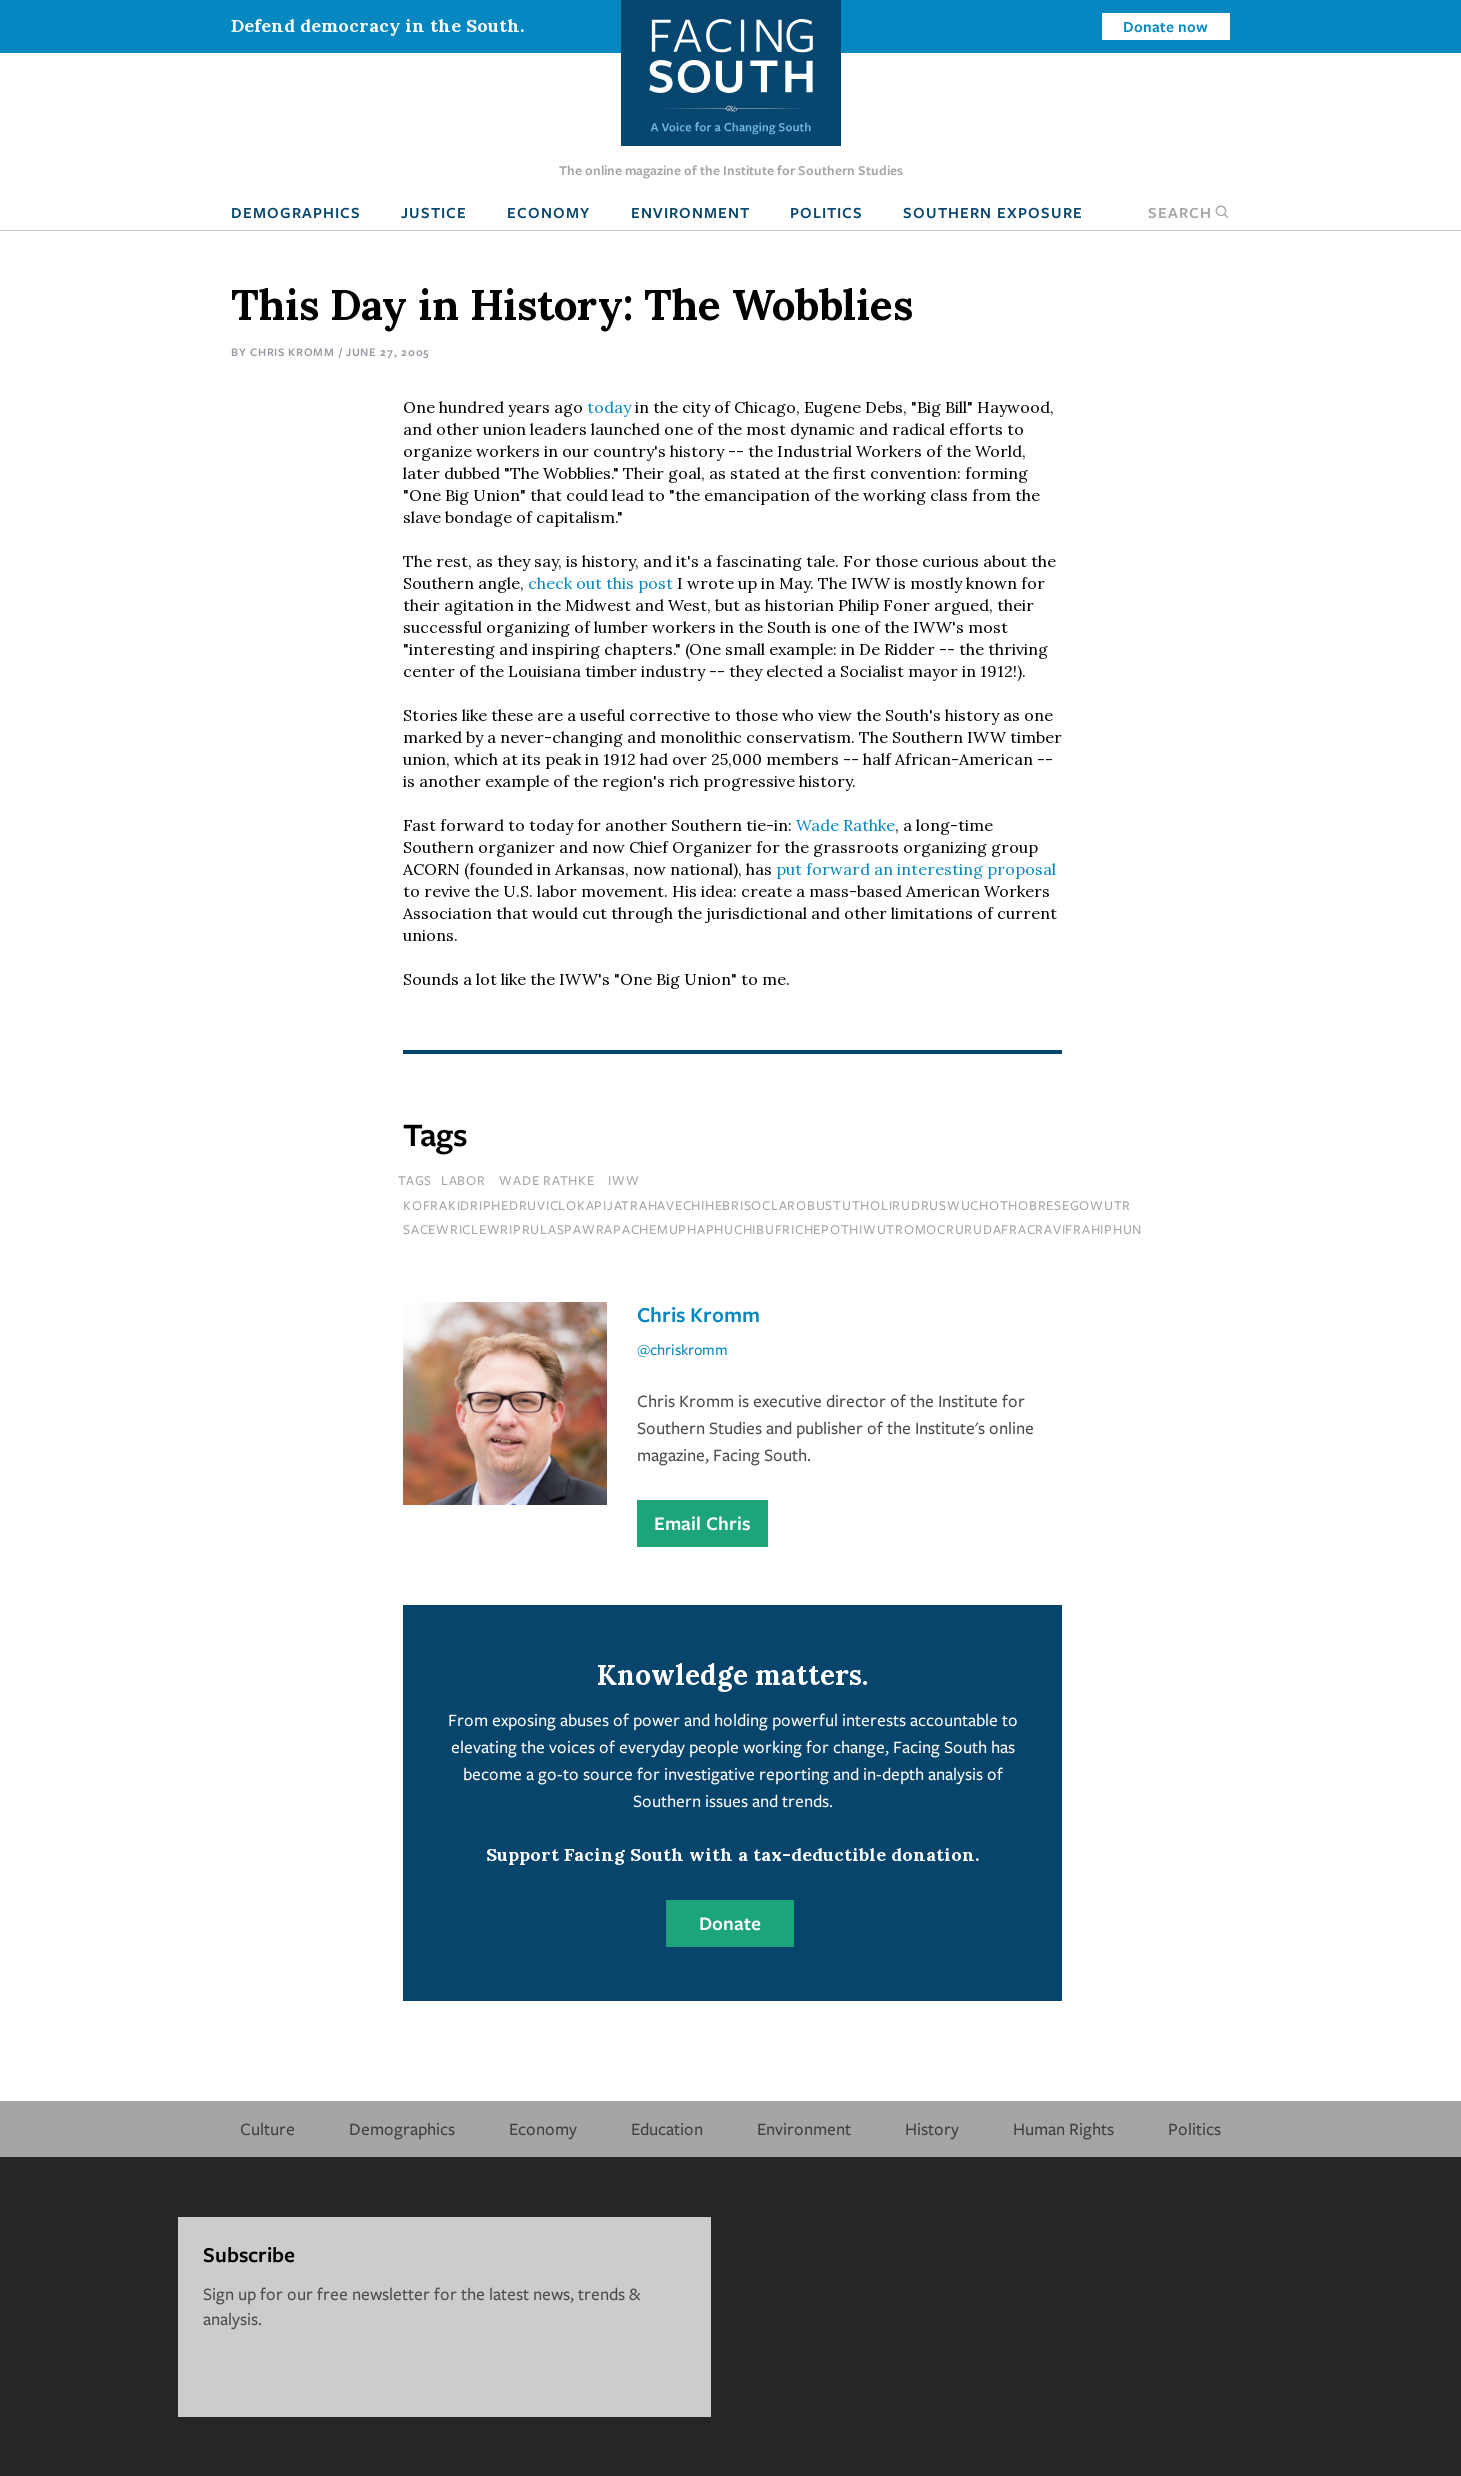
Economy (548, 212)
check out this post (600, 583)
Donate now (1165, 26)
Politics (826, 212)
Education (667, 2128)
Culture (267, 2128)
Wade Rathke (845, 825)
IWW (623, 1180)
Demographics (296, 212)
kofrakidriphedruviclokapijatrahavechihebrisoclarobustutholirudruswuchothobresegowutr (767, 1205)
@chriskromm (682, 1349)
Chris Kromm (292, 351)
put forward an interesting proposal (916, 869)
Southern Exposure (993, 212)
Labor (463, 1180)
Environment (690, 212)
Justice (434, 212)
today (609, 407)
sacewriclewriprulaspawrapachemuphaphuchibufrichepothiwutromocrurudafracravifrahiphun (772, 1229)
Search (1189, 212)
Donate (730, 1923)
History (932, 2128)
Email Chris (702, 1523)
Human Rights (1063, 2128)
